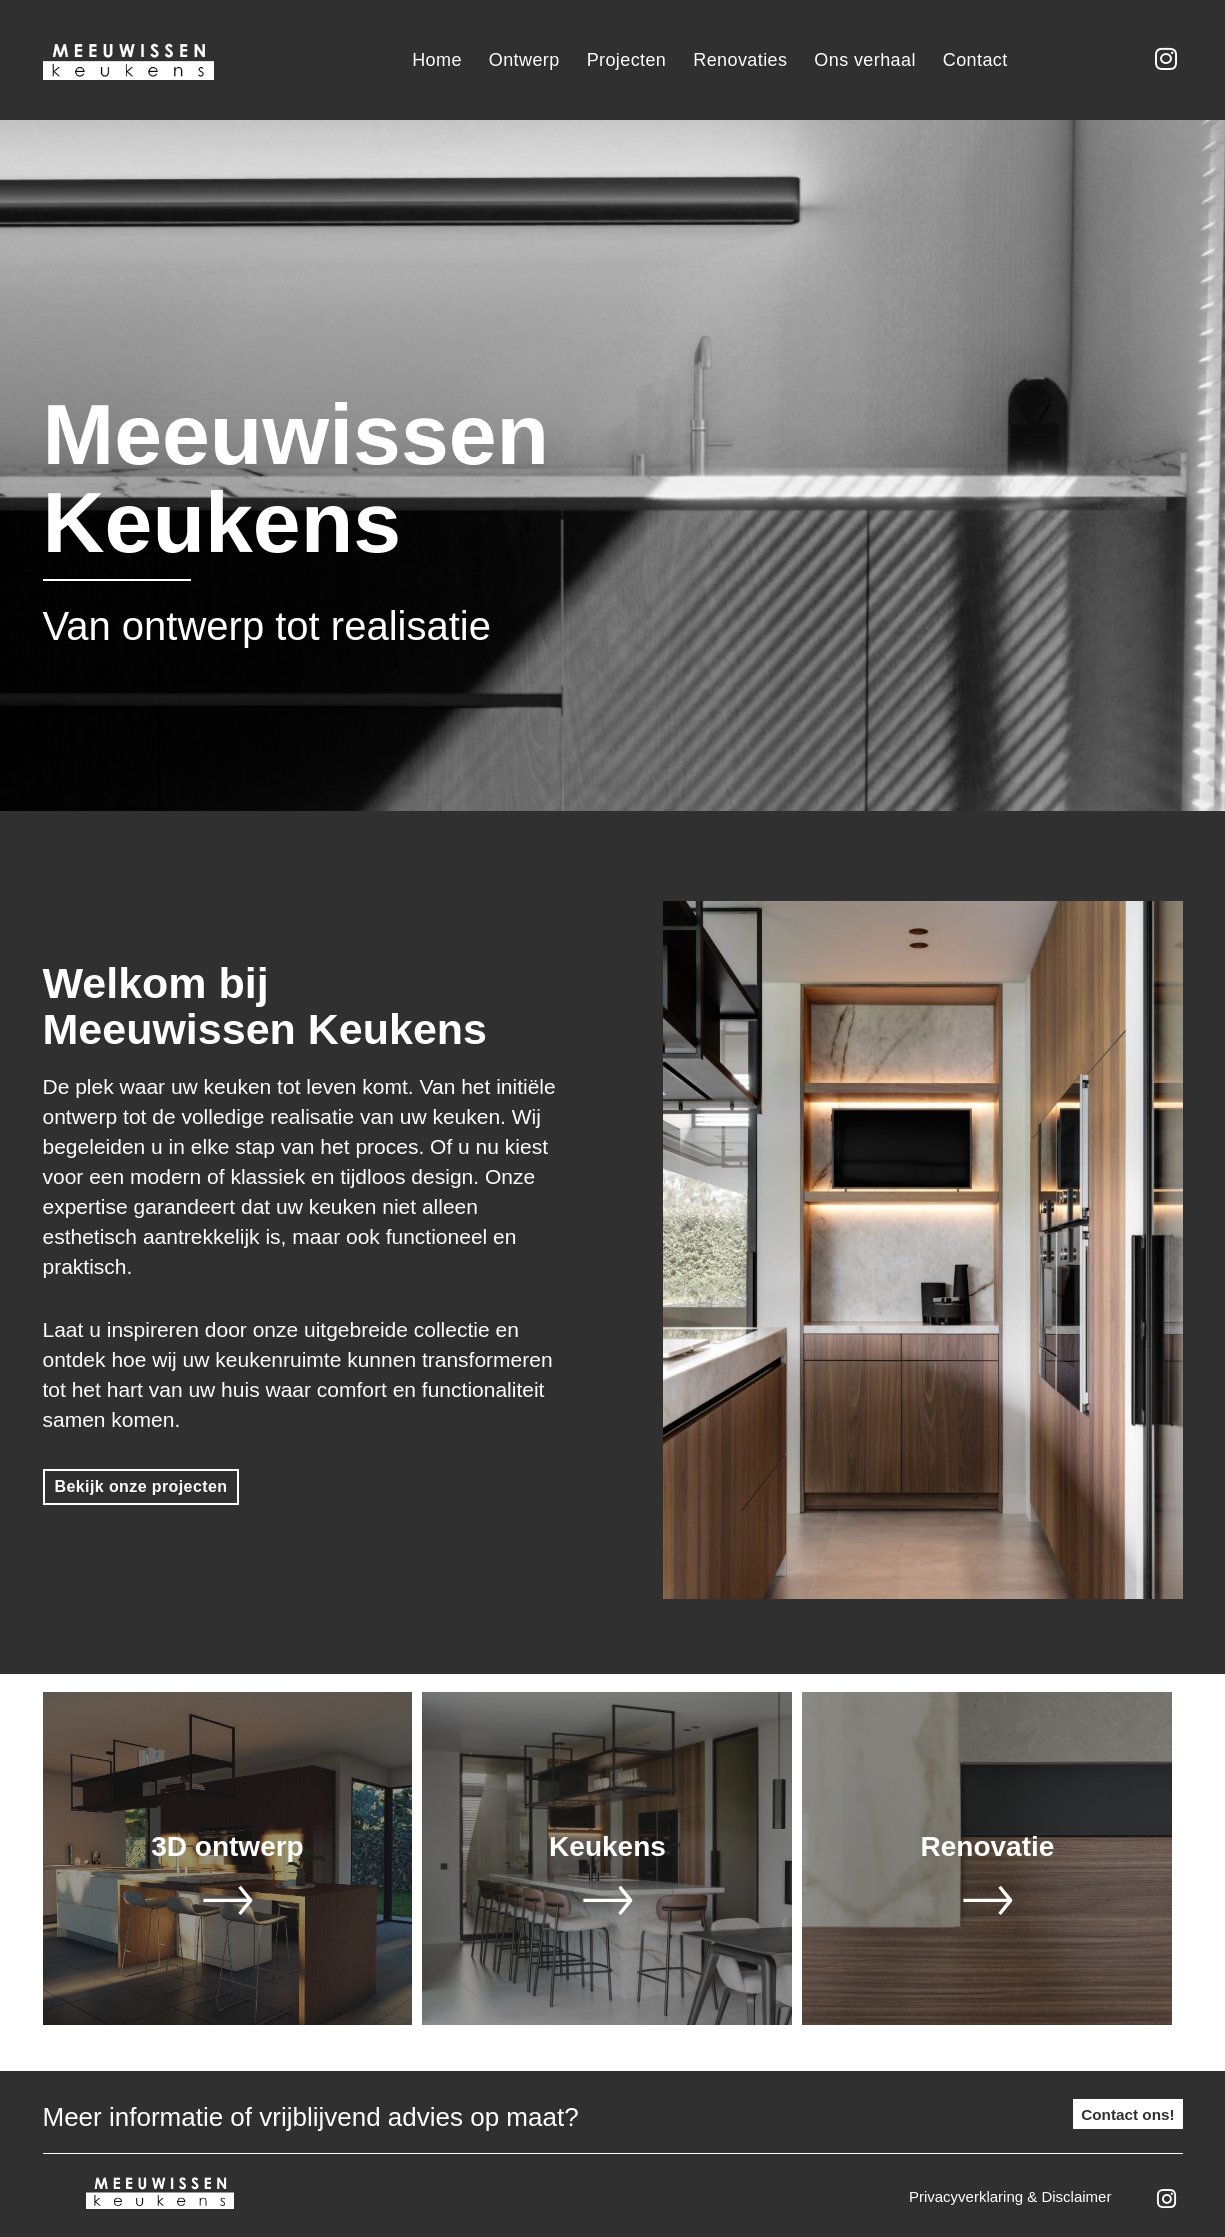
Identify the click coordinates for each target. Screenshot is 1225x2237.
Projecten (627, 60)
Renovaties (740, 60)
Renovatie (987, 1843)
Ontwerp (524, 60)
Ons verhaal (864, 60)
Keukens (607, 1843)
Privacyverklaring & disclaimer (1010, 2193)
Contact (975, 60)
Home (437, 60)
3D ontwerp (227, 1843)
